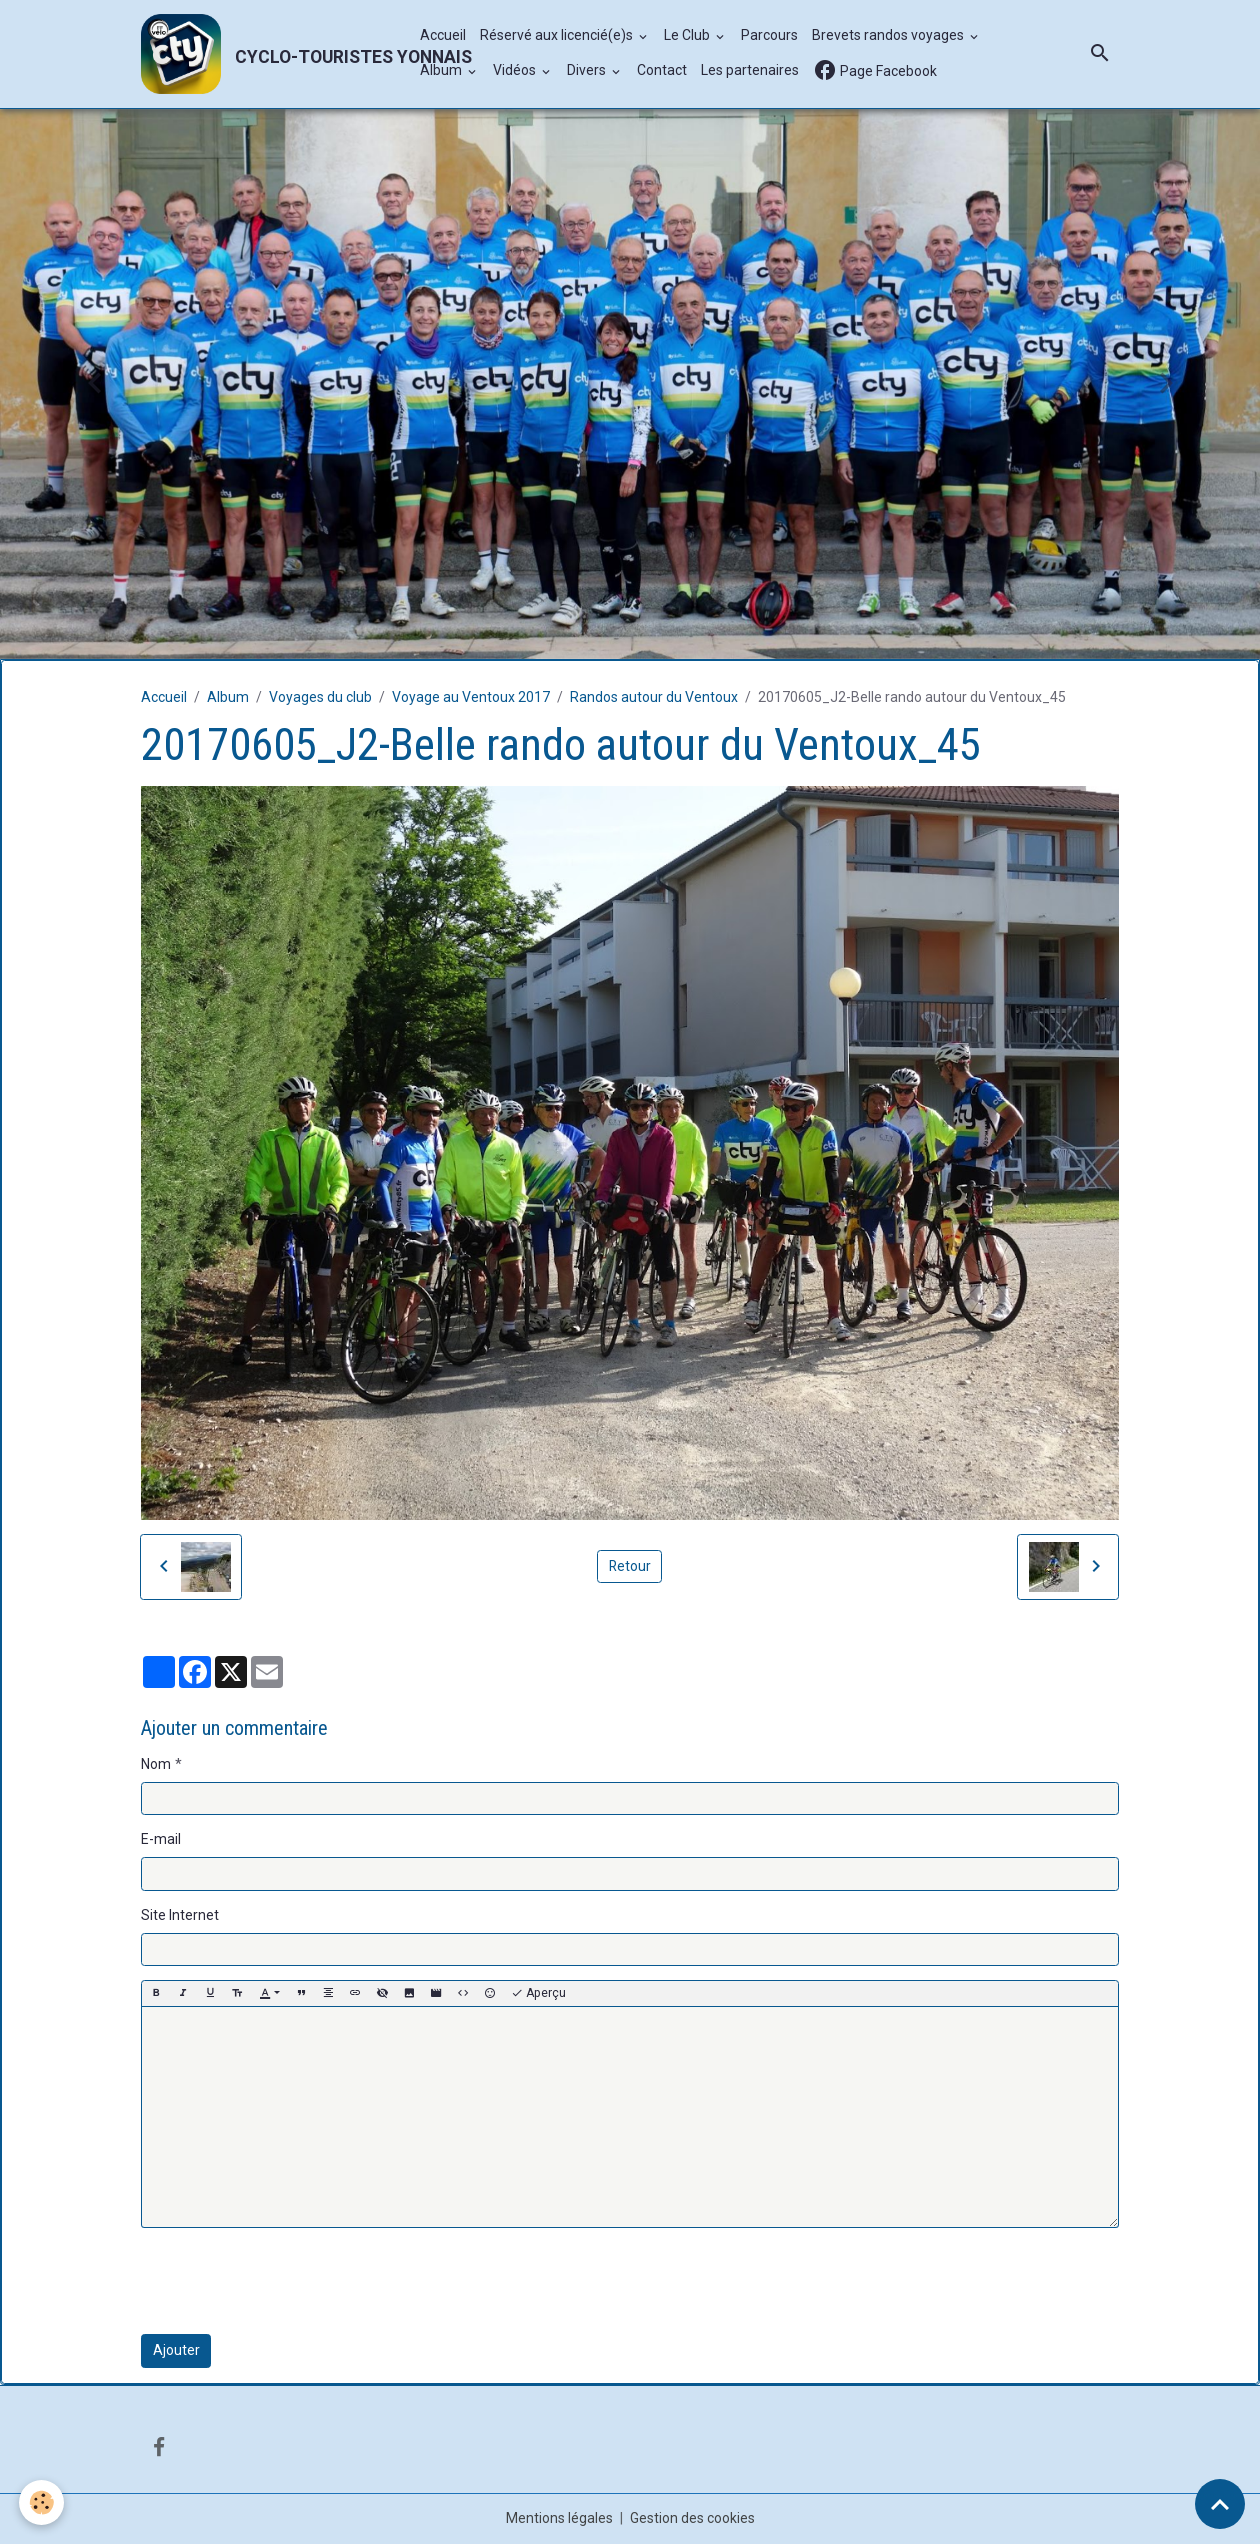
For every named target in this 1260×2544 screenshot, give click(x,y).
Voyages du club (320, 697)
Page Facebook (875, 71)
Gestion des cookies (692, 2518)
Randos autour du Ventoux (654, 697)
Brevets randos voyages (889, 36)
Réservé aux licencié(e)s (558, 36)
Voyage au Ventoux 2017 (471, 697)
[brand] (270, 54)
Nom (156, 1764)
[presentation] (293, 2282)
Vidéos (516, 71)
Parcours (769, 36)
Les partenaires (750, 71)
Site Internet (180, 1915)
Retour (629, 1566)
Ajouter (176, 2351)
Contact (662, 71)
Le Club (688, 36)
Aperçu (538, 1993)
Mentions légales (559, 2518)
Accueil (443, 36)
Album (442, 71)
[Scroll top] (1220, 2504)
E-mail (161, 1840)
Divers (588, 71)
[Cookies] (42, 2502)
